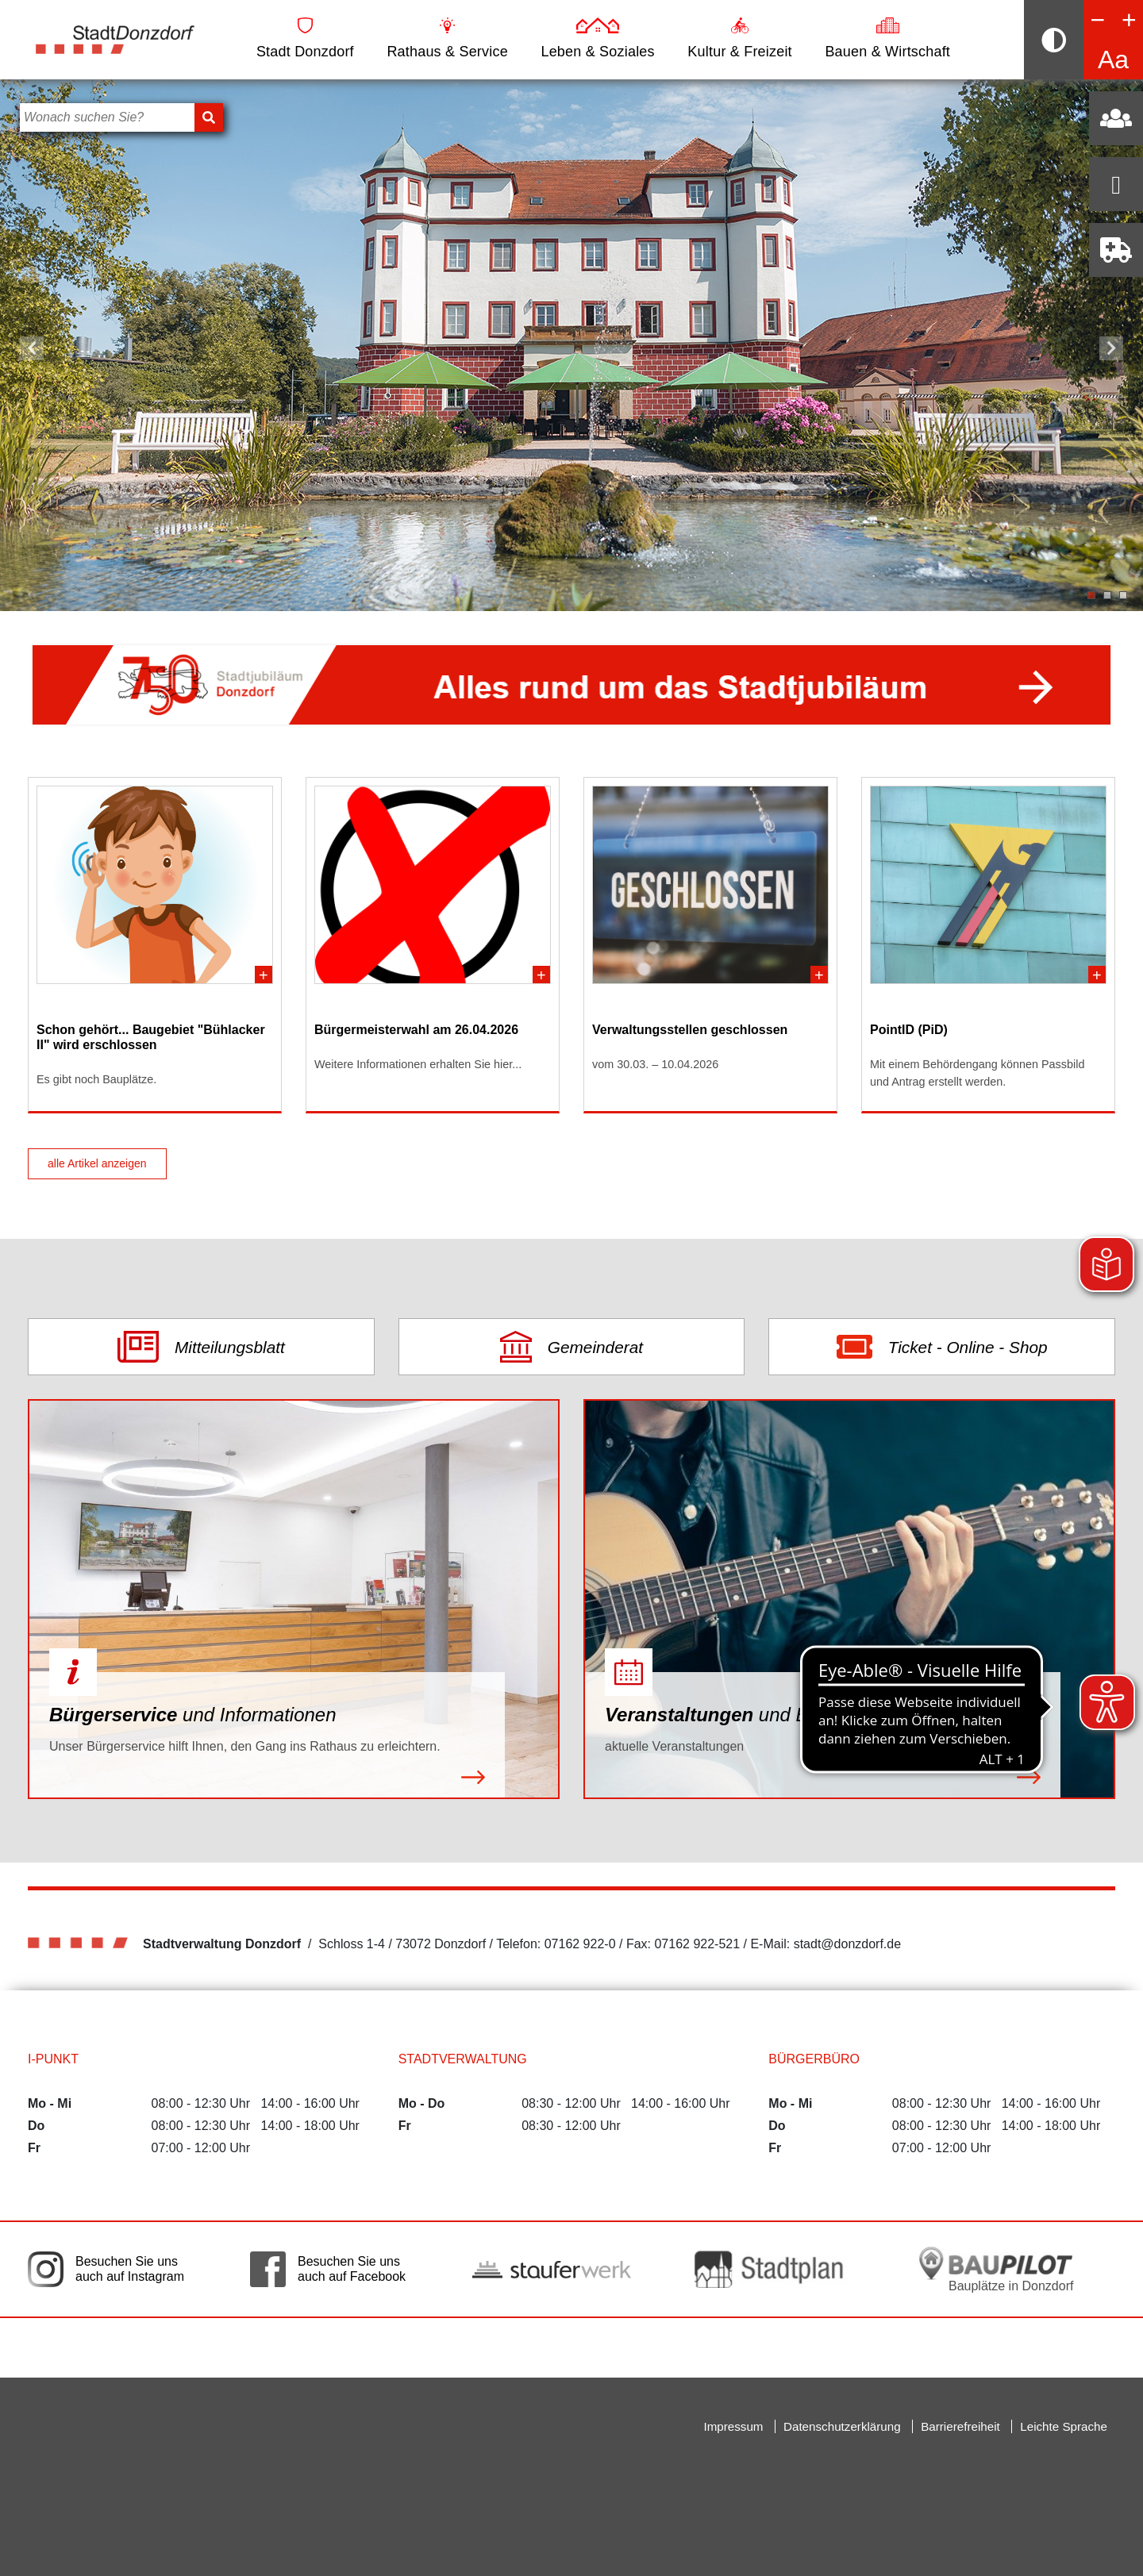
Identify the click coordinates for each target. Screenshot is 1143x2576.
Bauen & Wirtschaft (887, 38)
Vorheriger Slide (32, 348)
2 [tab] (1107, 595)
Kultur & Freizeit (739, 38)
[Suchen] (208, 117)
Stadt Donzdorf (305, 38)
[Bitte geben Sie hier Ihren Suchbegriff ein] (107, 117)
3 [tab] (1123, 595)
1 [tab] (1091, 595)
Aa (1113, 59)
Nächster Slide (1111, 348)
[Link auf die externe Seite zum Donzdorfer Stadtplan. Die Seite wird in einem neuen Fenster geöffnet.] (774, 2269)
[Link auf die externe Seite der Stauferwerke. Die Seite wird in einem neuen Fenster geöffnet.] (551, 2268)
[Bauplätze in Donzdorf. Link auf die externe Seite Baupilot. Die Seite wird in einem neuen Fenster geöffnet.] (996, 2269)
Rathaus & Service (447, 38)
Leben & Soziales (597, 38)
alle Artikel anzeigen (97, 1163)
